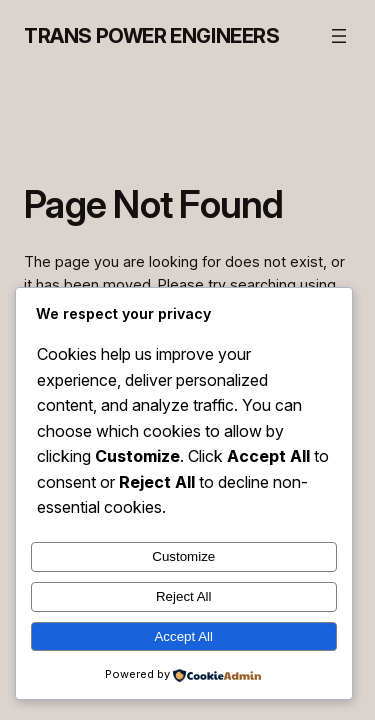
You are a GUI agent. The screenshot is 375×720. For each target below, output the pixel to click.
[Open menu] (339, 36)
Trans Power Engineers (152, 36)
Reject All (184, 596)
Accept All (183, 636)
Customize (183, 556)
